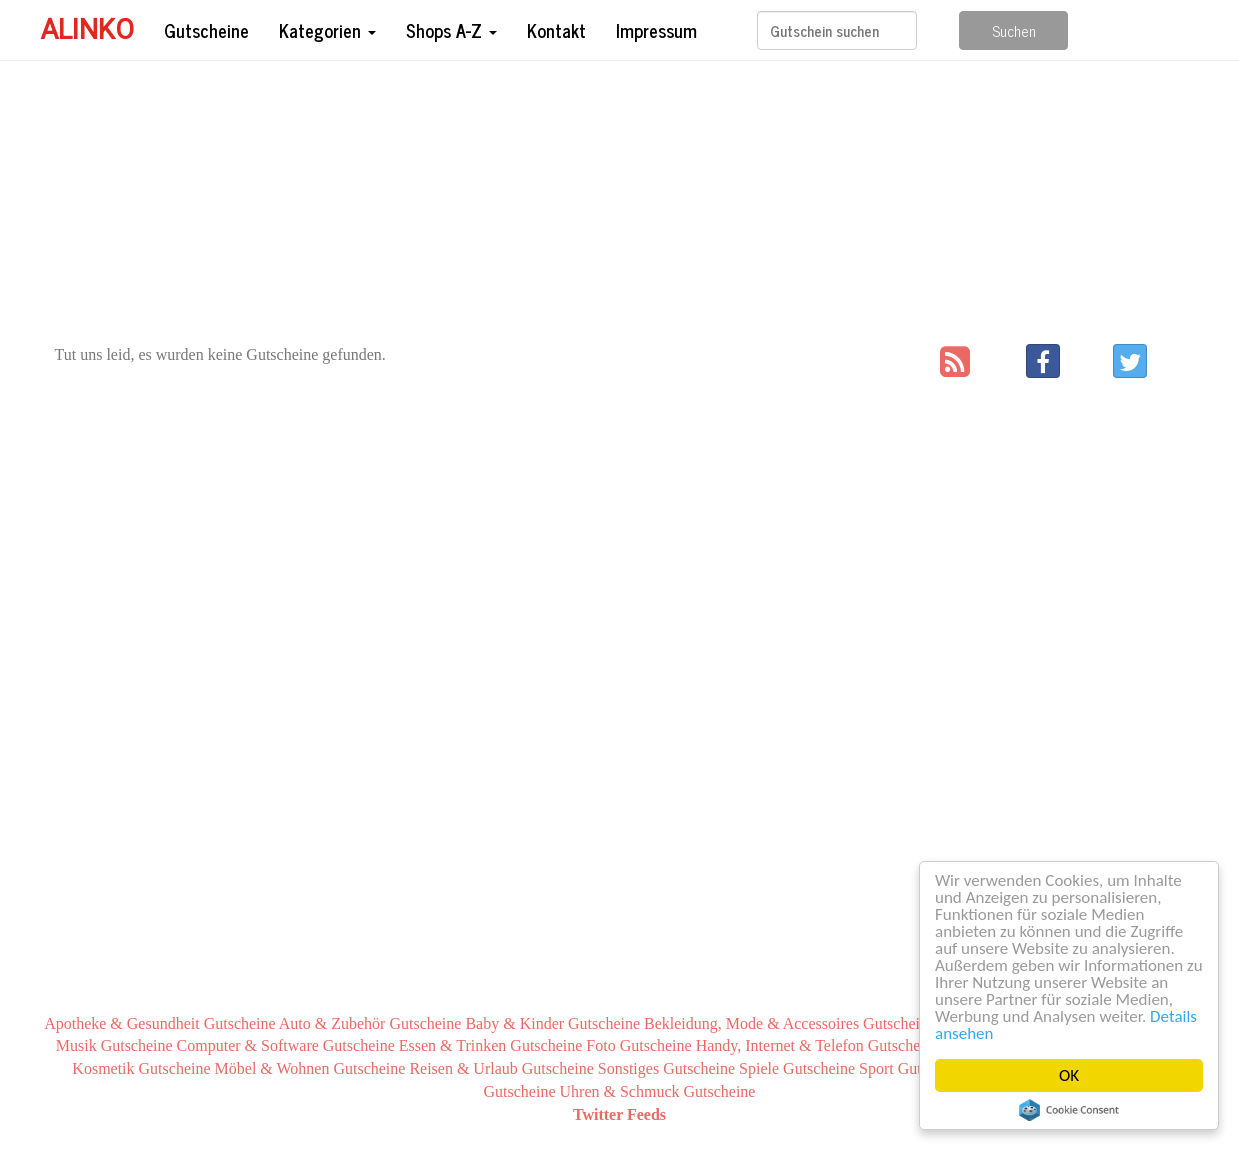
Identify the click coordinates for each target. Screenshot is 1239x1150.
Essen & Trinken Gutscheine (491, 1045)
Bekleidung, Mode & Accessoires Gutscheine (789, 1023)
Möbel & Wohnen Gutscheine (310, 1068)
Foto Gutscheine (638, 1045)
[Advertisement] (620, 204)
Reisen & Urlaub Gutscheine (501, 1068)
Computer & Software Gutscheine (286, 1045)
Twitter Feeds (619, 1114)
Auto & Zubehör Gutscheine (370, 1023)
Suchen (1014, 30)
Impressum (656, 30)
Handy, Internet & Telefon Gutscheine (818, 1045)
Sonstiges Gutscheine (666, 1068)
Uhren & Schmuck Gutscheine (658, 1091)
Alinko (87, 30)
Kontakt (556, 30)
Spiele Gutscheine (797, 1068)
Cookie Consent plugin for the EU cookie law (1069, 1110)
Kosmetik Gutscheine (141, 1068)
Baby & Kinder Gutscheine (552, 1023)
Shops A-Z (451, 30)
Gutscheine (206, 30)
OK (1069, 1075)
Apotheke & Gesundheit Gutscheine (160, 1023)
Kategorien (327, 30)
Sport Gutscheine (914, 1068)
